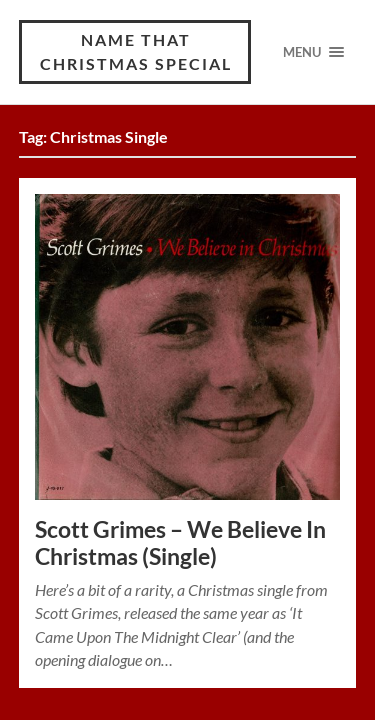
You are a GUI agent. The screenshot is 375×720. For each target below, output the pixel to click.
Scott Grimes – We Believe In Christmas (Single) (180, 543)
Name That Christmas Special (136, 51)
